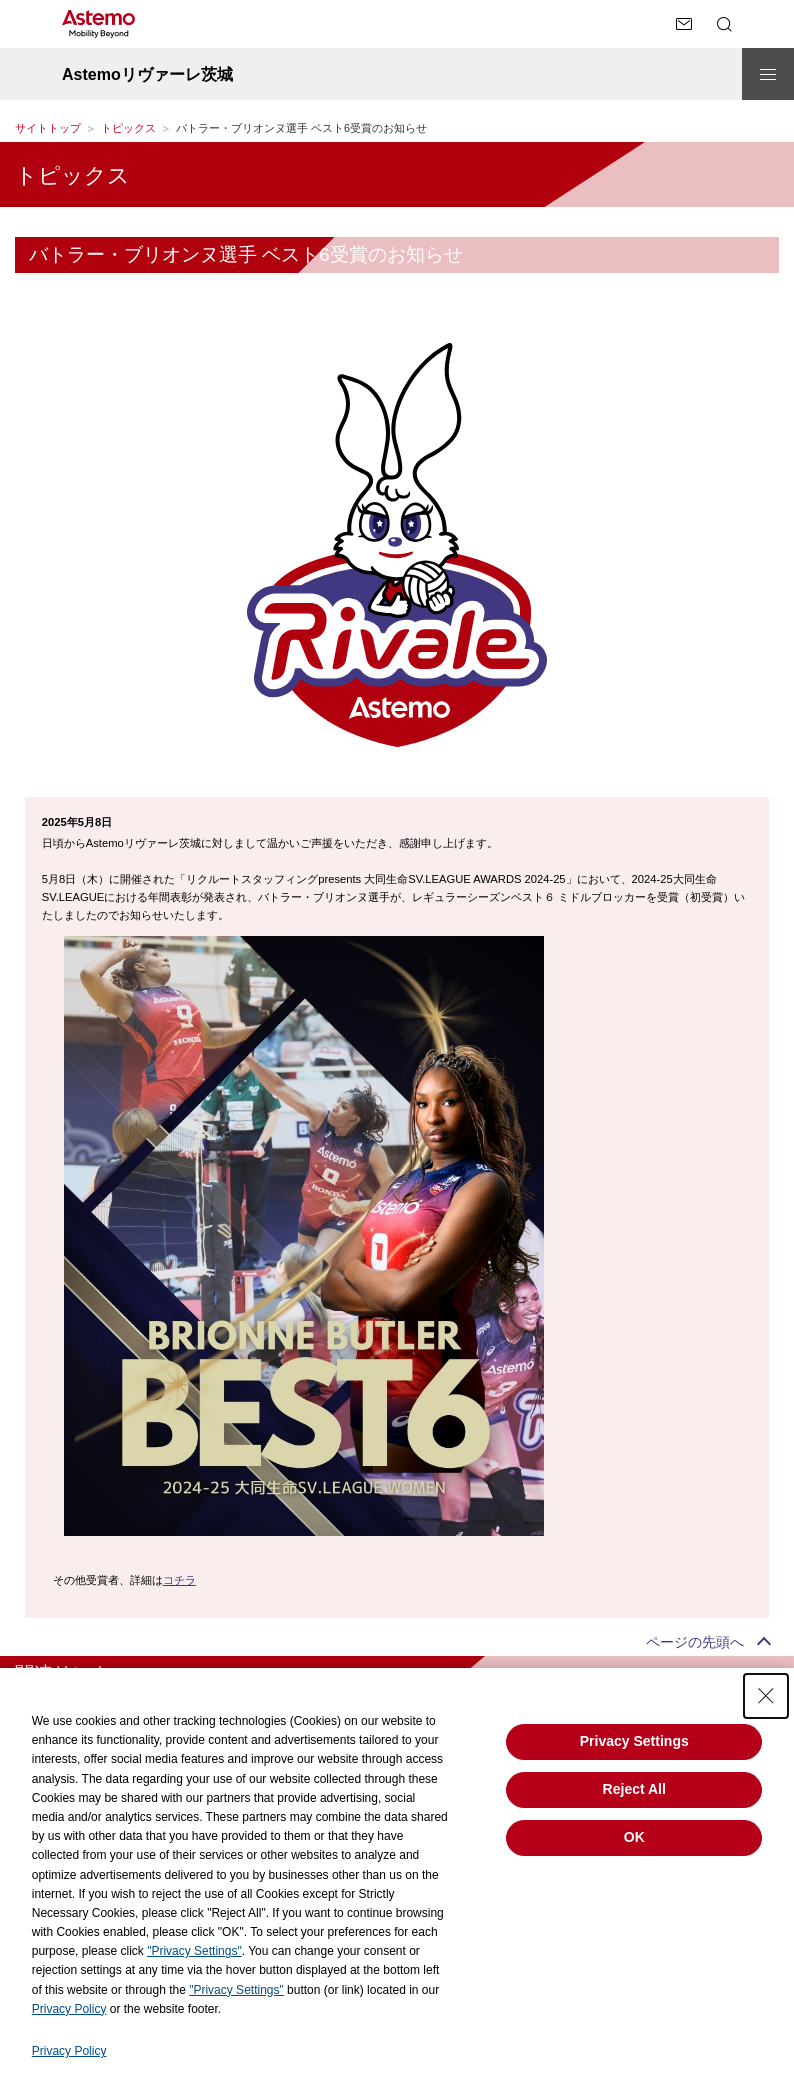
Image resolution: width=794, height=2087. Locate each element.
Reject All (634, 1789)
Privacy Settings (634, 1741)
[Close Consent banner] (766, 1696)
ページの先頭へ (695, 1642)
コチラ (179, 1580)
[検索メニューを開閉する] (724, 24)
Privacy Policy (69, 2009)
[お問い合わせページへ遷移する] (684, 24)
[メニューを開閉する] (768, 74)
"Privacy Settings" (194, 1951)
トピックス (128, 128)
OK (634, 1837)
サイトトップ (48, 128)
